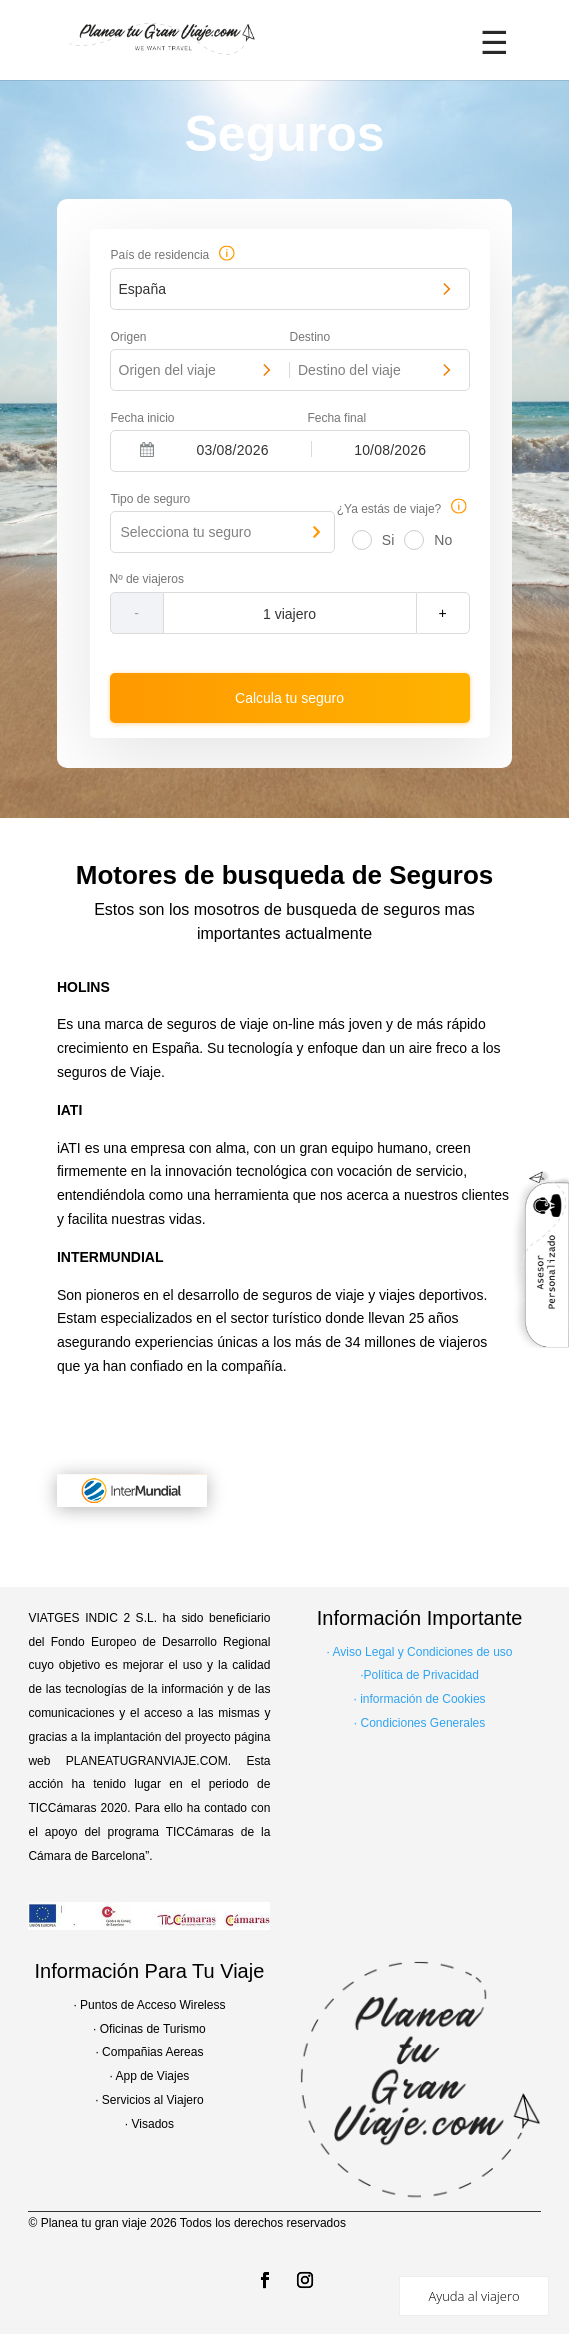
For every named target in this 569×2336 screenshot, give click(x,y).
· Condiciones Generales (419, 1723)
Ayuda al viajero (473, 2296)
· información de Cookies (420, 1699)
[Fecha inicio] (232, 449)
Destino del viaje (349, 370)
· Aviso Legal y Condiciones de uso (420, 1652)
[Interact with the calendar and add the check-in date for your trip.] (147, 449)
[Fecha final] (390, 449)
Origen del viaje (167, 370)
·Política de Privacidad (419, 1675)
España (142, 289)
